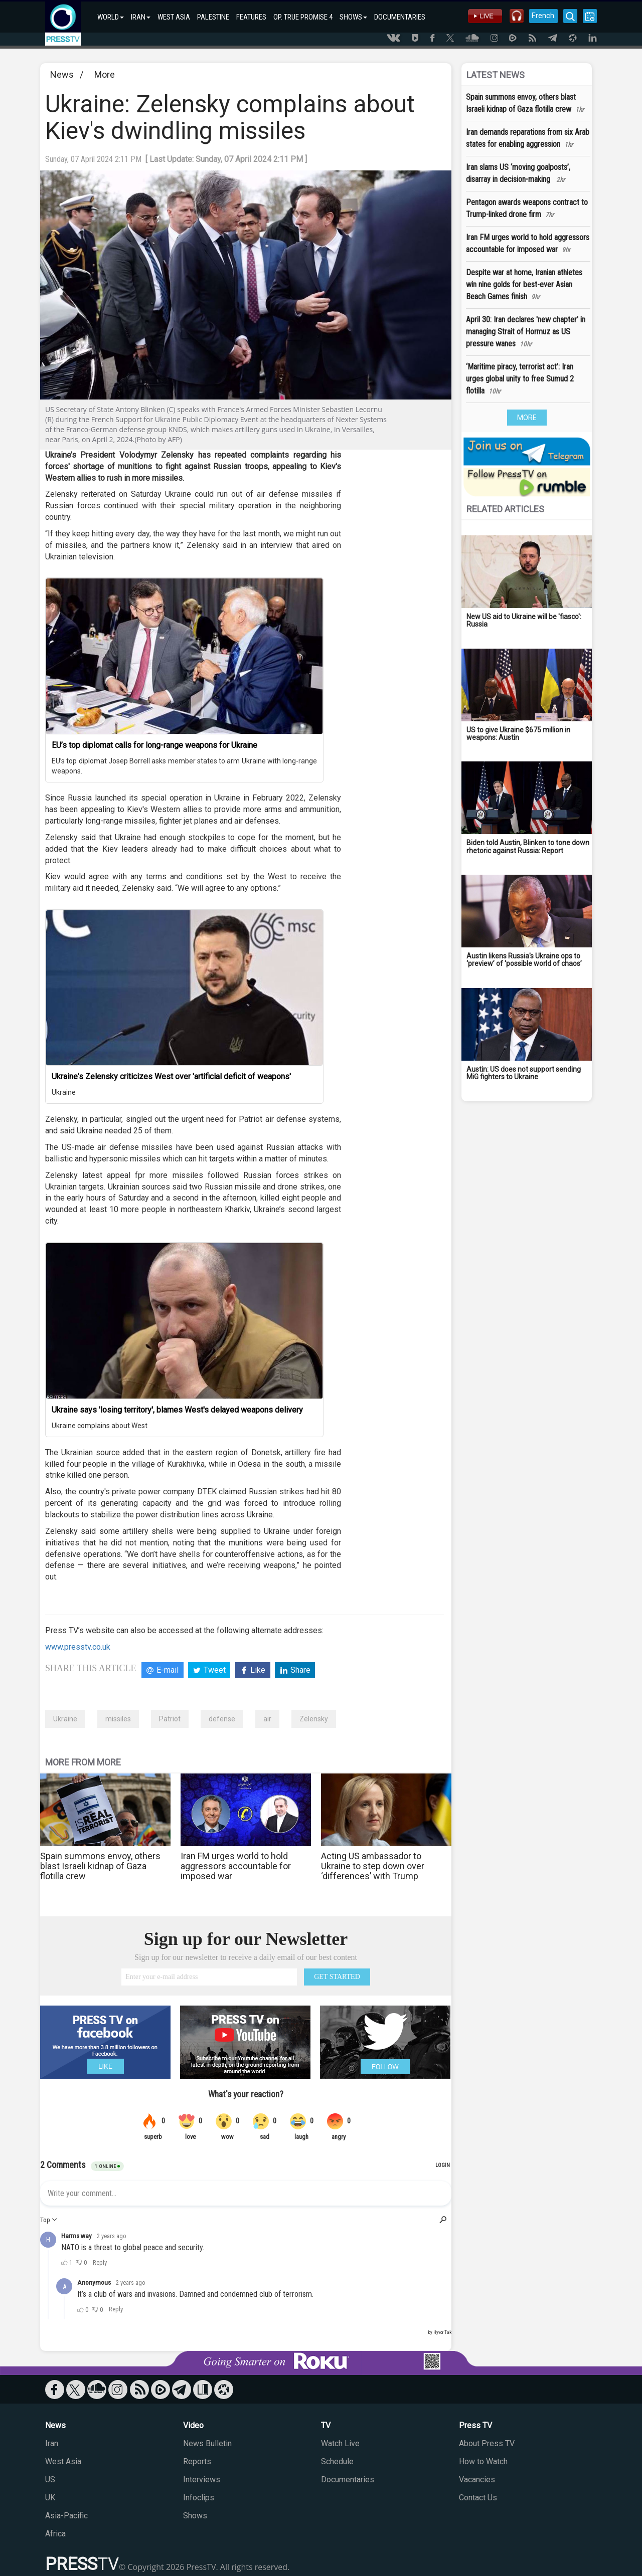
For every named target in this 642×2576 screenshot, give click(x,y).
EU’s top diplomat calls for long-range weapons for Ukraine (154, 745)
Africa (55, 2533)
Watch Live (340, 2443)
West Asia (63, 2461)
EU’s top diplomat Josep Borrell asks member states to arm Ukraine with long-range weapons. (184, 766)
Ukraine (64, 1092)
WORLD (110, 17)
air (267, 1719)
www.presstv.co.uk (77, 1647)
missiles (118, 1719)
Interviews (201, 2479)
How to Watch (483, 2461)
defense (222, 1719)
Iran (51, 2443)
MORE (527, 418)
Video (193, 2425)
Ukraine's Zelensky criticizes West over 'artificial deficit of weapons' (171, 1076)
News (62, 74)
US (50, 2479)
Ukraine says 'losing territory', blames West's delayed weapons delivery (177, 1410)
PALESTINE (213, 17)
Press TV (475, 2425)
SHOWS (353, 17)
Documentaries (347, 2479)
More (104, 74)
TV (326, 2425)
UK (50, 2497)
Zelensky (313, 1719)
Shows (195, 2515)
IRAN (140, 17)
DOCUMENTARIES (399, 17)
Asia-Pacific (66, 2515)
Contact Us (478, 2497)
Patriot (170, 1719)
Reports (197, 2461)
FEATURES (251, 17)
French (543, 15)
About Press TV (487, 2443)
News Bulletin (207, 2443)
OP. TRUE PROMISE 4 (303, 17)
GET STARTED (337, 1976)
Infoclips (198, 2497)
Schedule (337, 2461)
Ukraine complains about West (99, 1426)
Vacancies (477, 2479)
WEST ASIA (173, 17)
